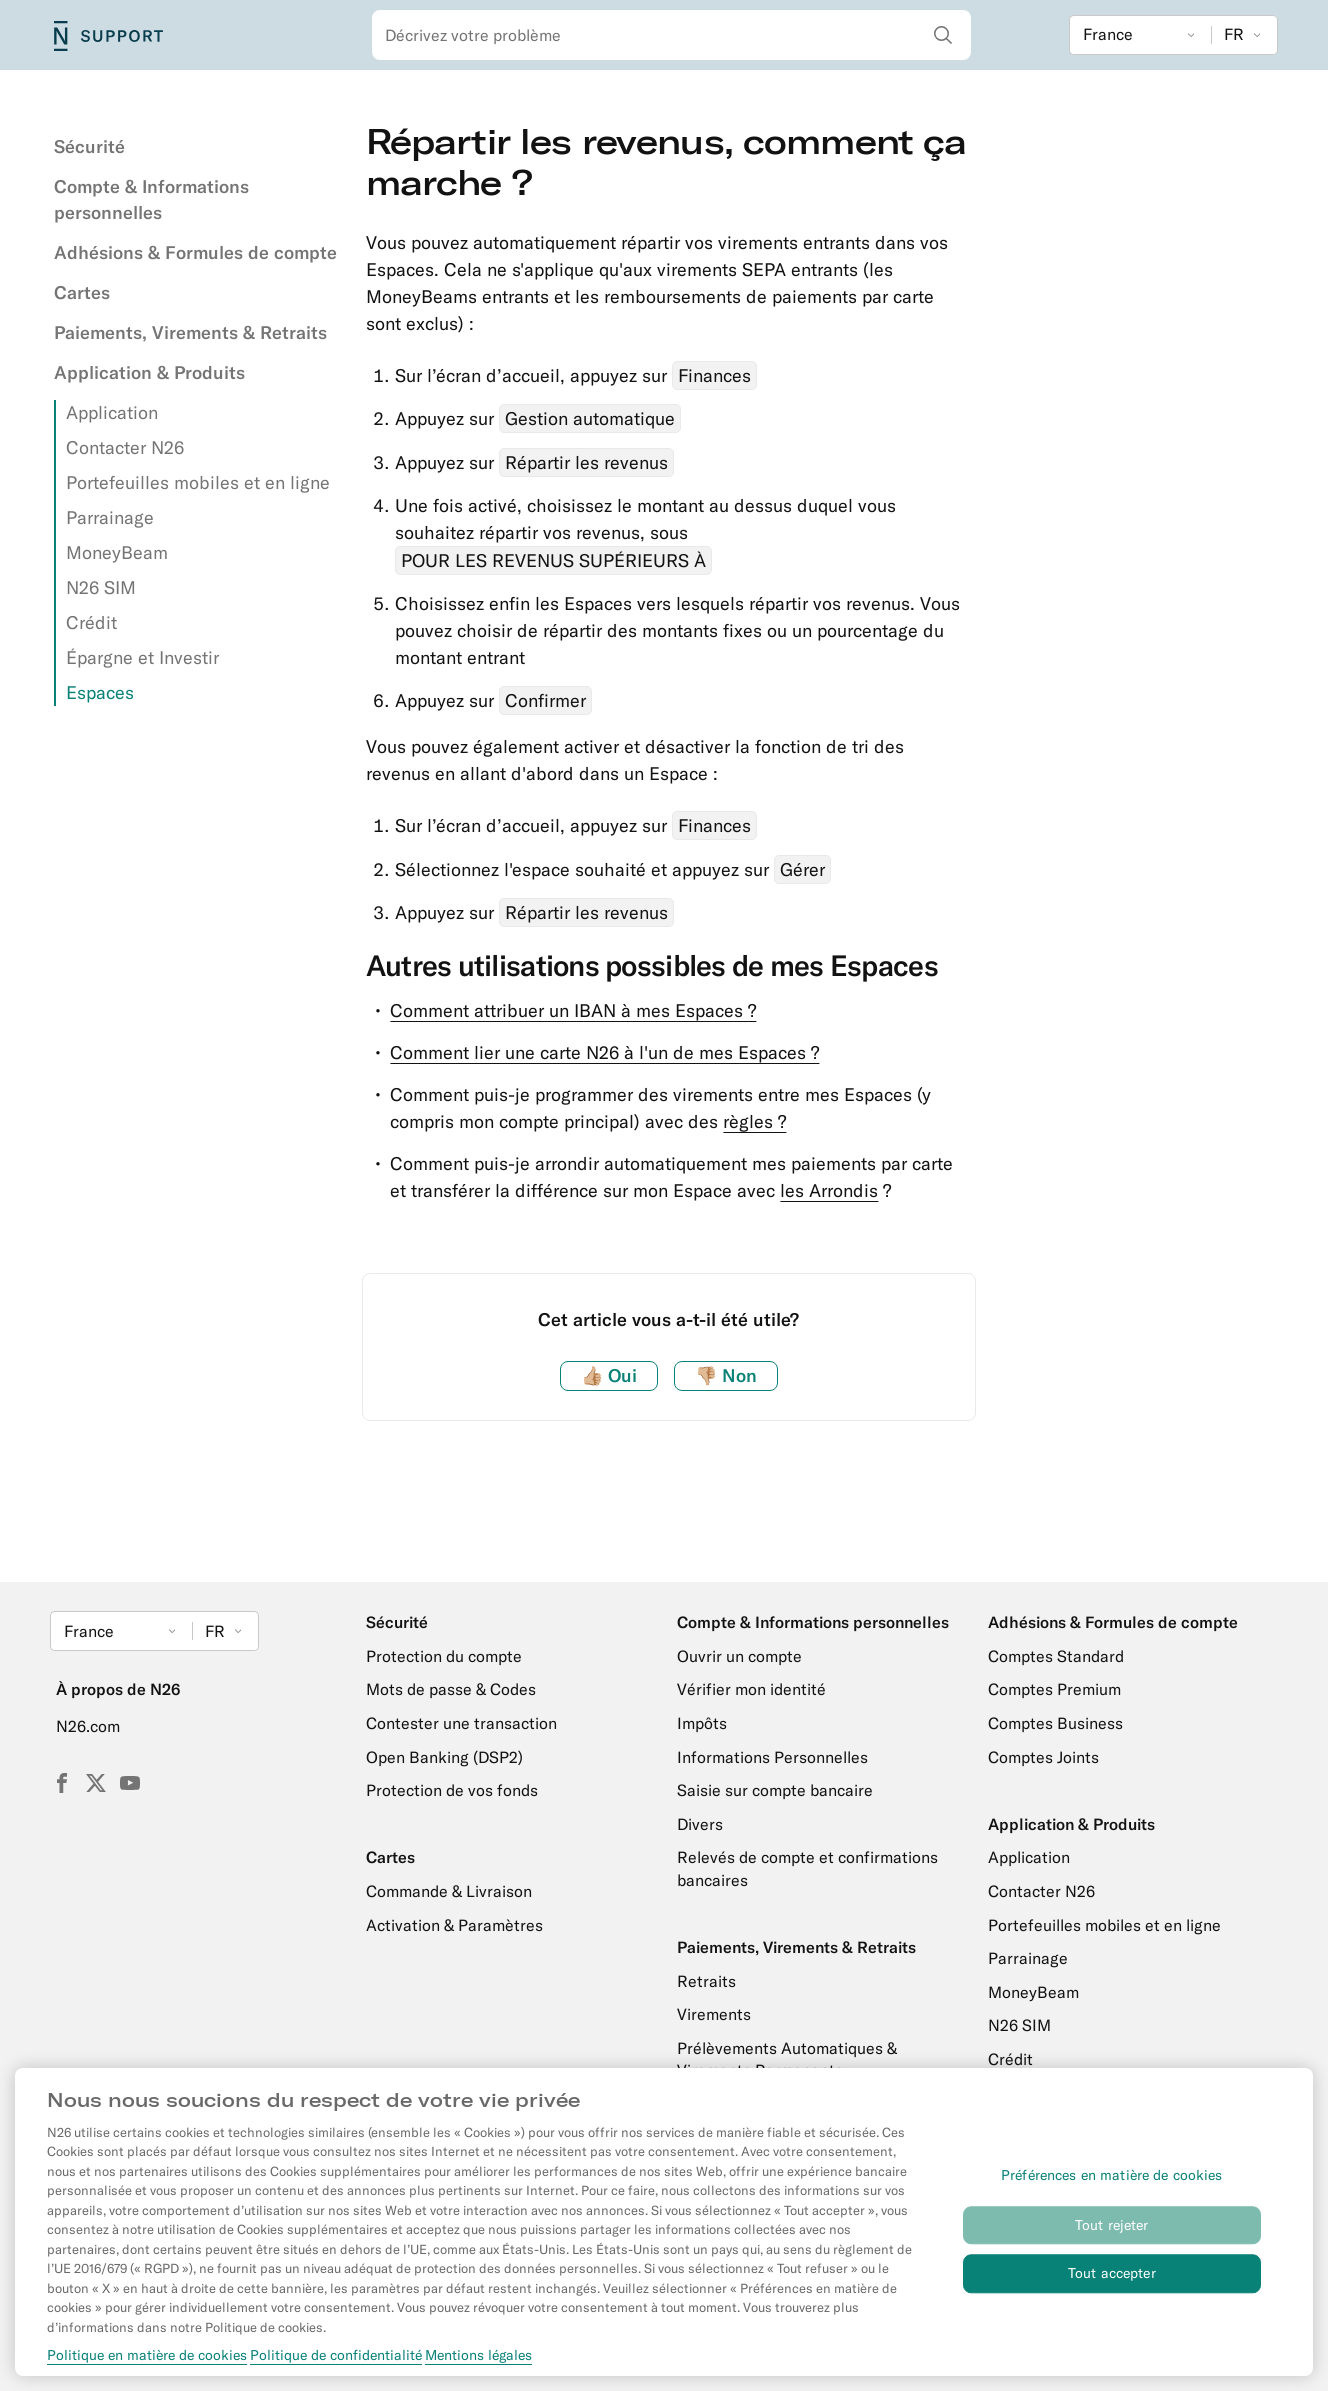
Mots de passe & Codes (451, 1689)
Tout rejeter (1112, 2238)
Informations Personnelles (772, 1757)
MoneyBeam (117, 552)
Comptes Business (1055, 1723)
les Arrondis (829, 1190)
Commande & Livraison (449, 1891)
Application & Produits (149, 372)
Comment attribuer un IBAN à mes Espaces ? (573, 1010)
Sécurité (89, 146)
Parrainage (110, 517)
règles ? (754, 1121)
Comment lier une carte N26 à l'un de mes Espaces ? (604, 1052)
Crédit (91, 622)
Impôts (702, 1723)
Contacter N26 (125, 447)
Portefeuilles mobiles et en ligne (198, 482)
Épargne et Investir (142, 657)
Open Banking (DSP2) (444, 1757)
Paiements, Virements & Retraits (190, 332)
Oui (609, 1375)
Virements (714, 2014)
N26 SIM (101, 587)
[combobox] (672, 35)
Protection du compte (444, 1656)
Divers (700, 1824)
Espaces (100, 692)
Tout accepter (1112, 2286)
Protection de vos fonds (452, 1790)
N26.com (88, 1726)
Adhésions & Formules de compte (195, 252)
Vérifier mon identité (751, 1689)
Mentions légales (478, 2368)
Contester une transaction (461, 1723)
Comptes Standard (1056, 1656)
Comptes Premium (1054, 1689)
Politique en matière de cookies (147, 2368)
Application (112, 412)
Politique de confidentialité (336, 2368)
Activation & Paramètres (454, 1925)
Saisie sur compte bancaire (775, 1790)
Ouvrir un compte (739, 1656)
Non (726, 1375)
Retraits (706, 1981)
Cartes (82, 292)
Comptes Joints (1043, 1757)
